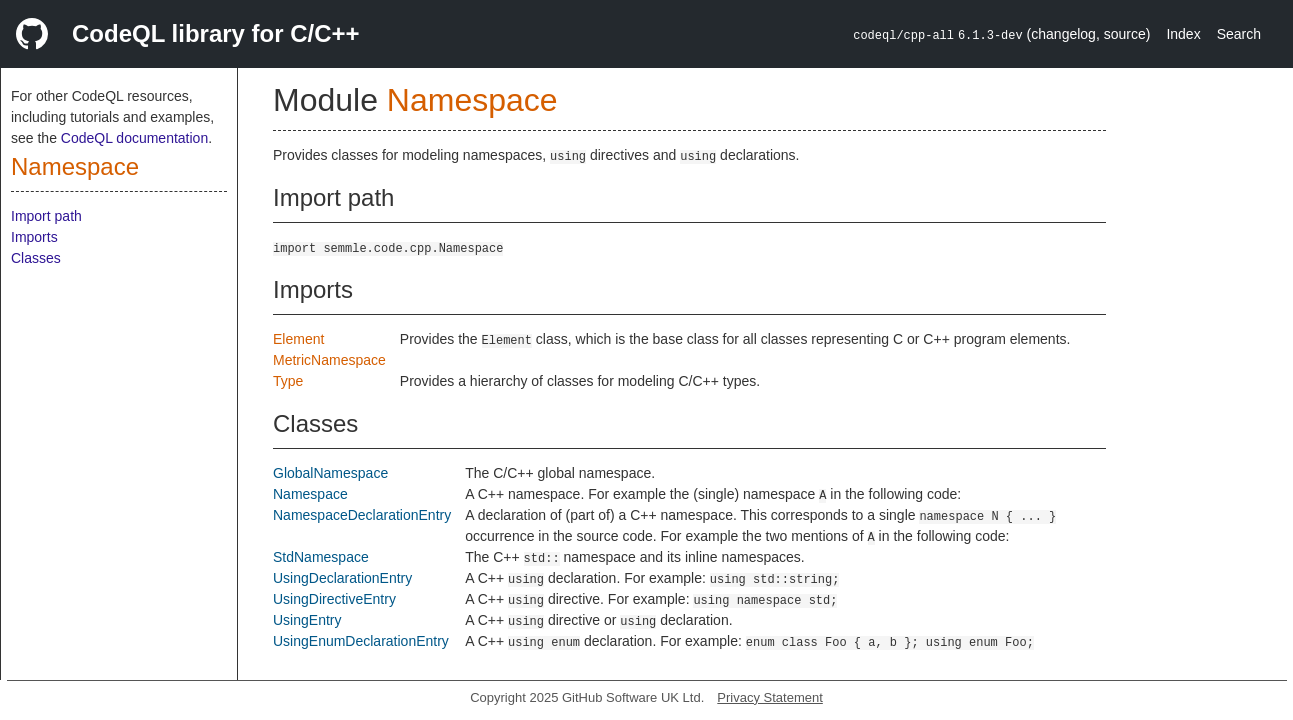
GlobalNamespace (330, 473)
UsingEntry (307, 620)
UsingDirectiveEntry (334, 599)
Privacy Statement (770, 697)
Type (288, 381)
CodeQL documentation (134, 138)
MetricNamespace (329, 360)
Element (298, 339)
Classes (36, 258)
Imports (34, 237)
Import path (46, 216)
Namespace (75, 166)
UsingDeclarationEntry (342, 578)
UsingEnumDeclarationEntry (361, 641)
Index (1183, 34)
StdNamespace (321, 557)
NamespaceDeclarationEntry (362, 515)
